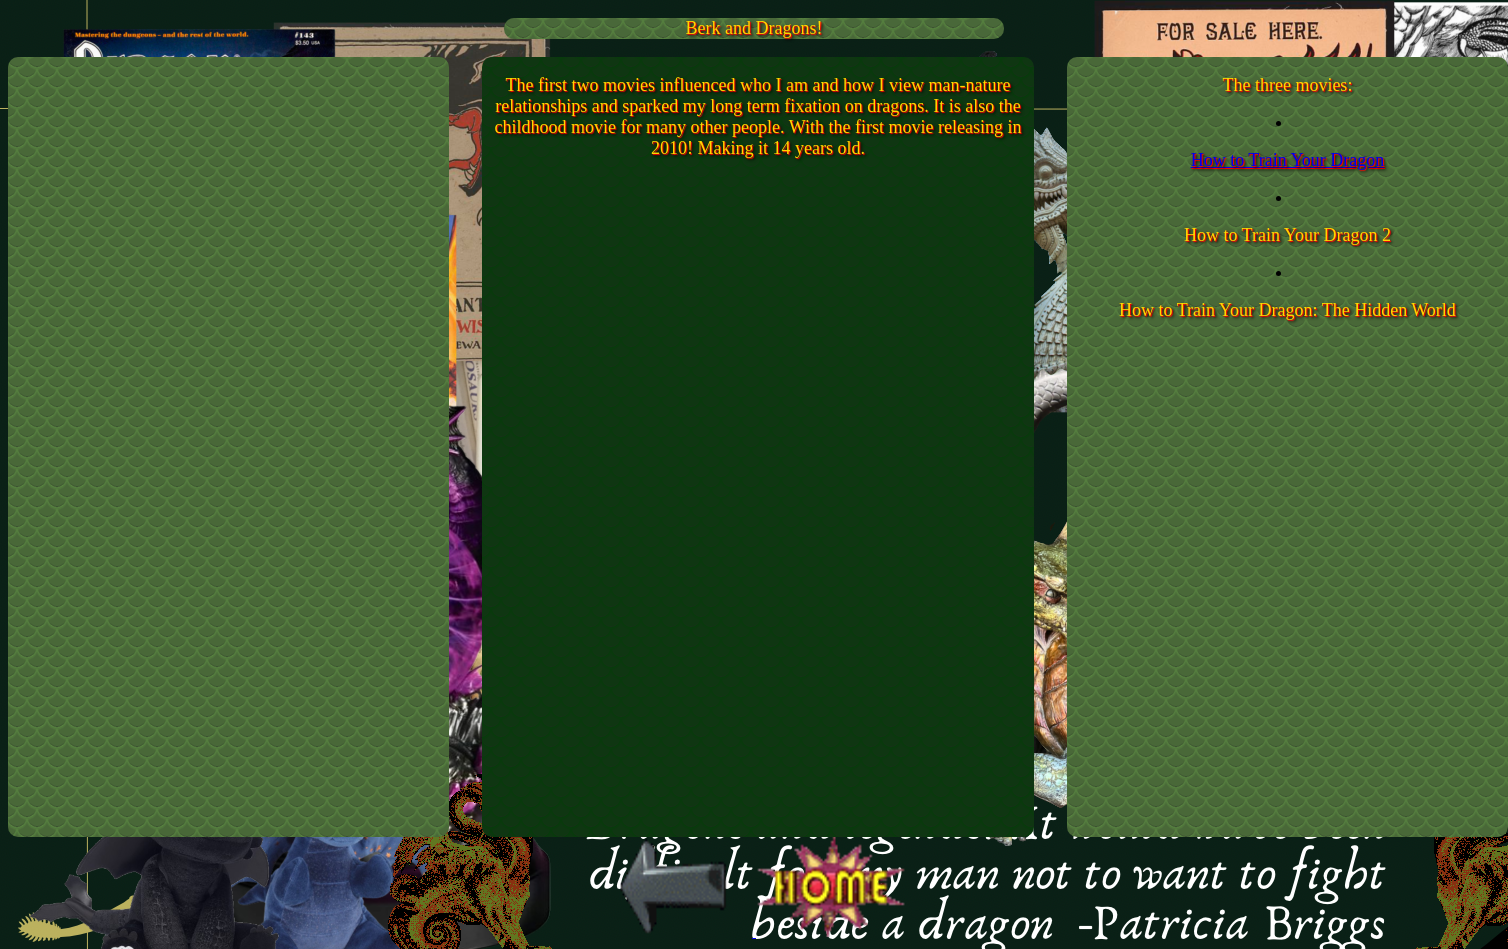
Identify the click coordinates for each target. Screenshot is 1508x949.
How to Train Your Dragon (1288, 160)
